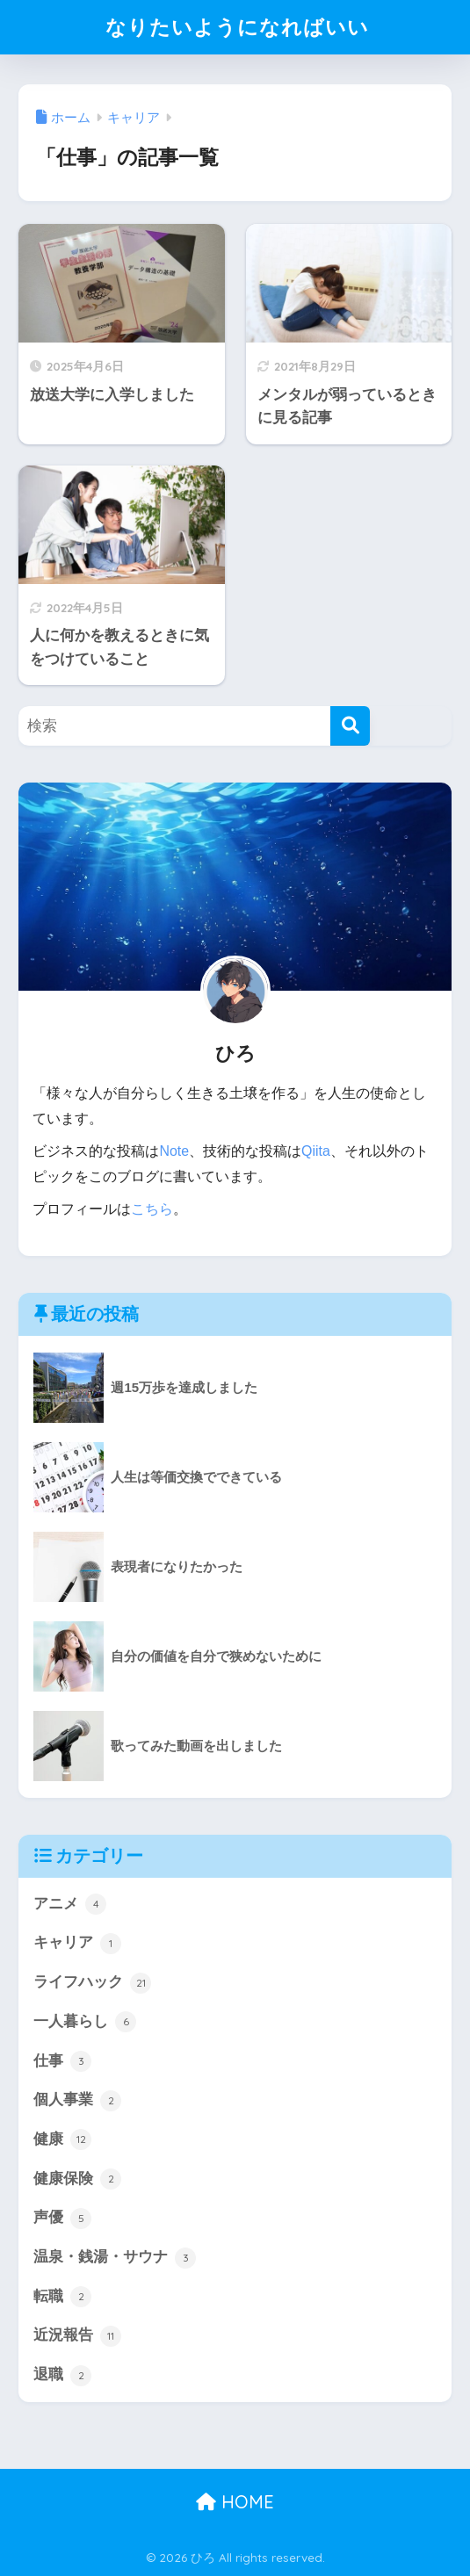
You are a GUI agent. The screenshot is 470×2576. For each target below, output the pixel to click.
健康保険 (77, 2179)
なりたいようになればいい (237, 27)
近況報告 (77, 2336)
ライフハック (92, 1983)
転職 (62, 2296)
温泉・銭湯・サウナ (114, 2258)
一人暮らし (84, 2021)
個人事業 (77, 2100)
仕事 (62, 2061)
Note (174, 1151)
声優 (62, 2218)
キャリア (77, 1943)
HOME (235, 2502)
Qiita (315, 1151)
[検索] (350, 726)
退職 (62, 2375)
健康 (62, 2139)
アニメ (69, 1904)
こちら (152, 1208)
